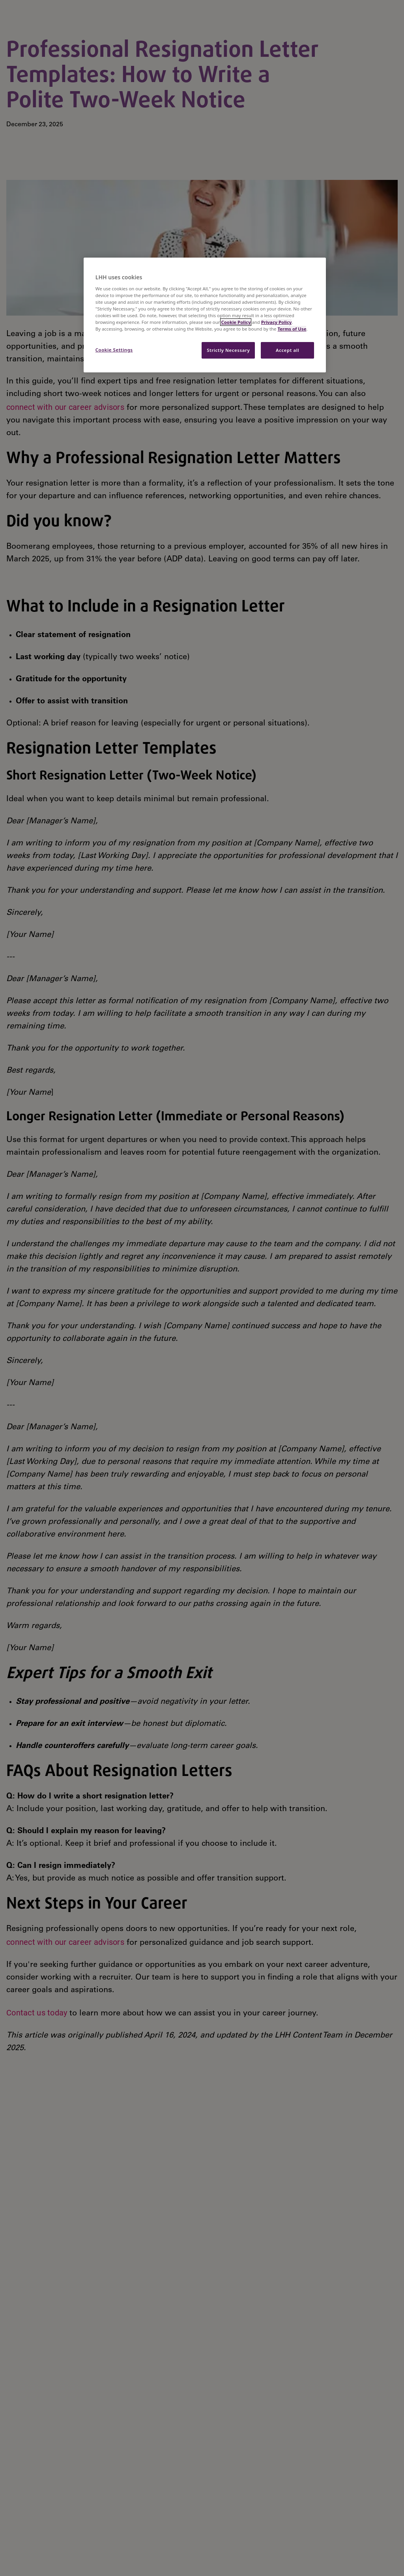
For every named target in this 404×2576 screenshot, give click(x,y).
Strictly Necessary (228, 350)
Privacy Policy (276, 322)
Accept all (287, 350)
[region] (205, 315)
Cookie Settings (114, 350)
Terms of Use (292, 329)
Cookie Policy (236, 322)
